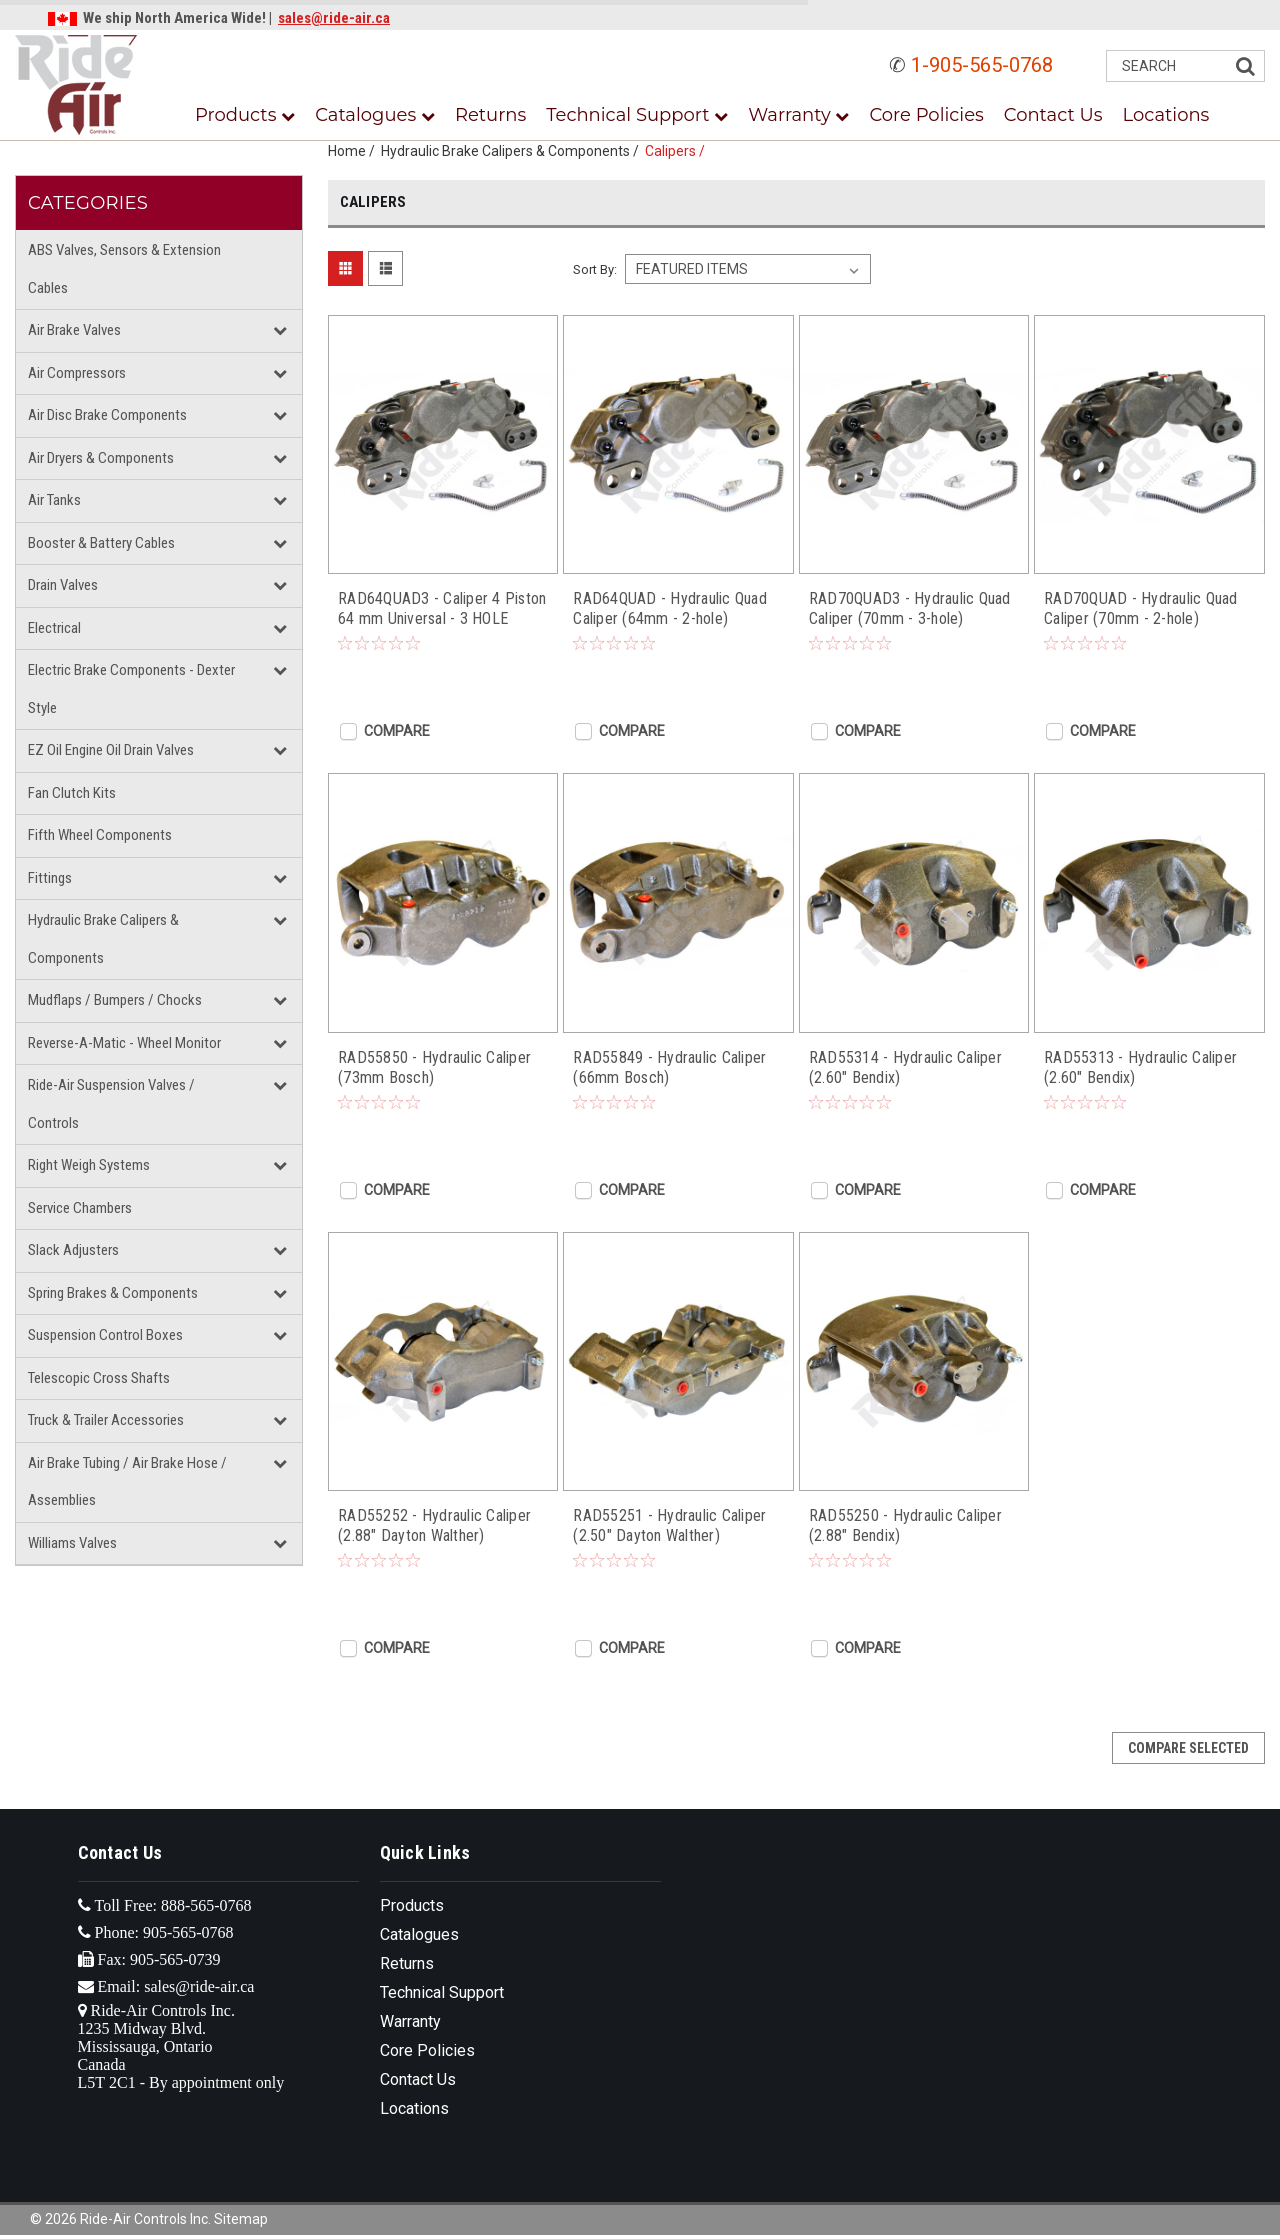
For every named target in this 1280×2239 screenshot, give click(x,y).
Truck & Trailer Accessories (106, 1420)
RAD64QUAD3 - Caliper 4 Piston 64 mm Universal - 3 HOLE (442, 608)
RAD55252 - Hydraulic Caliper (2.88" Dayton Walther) (434, 1525)
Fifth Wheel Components (100, 835)
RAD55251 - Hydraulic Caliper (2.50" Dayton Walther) (669, 1525)
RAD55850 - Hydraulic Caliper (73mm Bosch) (434, 1067)
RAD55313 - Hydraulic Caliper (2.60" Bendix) (1140, 1067)
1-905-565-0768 (982, 65)
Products (245, 115)
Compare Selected (1188, 1748)
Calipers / (678, 151)
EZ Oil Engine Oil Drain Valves (111, 750)
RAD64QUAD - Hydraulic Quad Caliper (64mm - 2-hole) (670, 608)
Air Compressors (77, 373)
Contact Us (1053, 115)
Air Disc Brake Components (107, 415)
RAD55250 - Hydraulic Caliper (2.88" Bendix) (905, 1525)
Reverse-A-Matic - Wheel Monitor (124, 1043)
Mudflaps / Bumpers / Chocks (115, 1000)
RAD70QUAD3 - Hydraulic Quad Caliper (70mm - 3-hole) (910, 608)
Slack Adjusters (73, 1250)
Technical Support (637, 115)
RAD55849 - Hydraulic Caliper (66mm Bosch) (669, 1067)
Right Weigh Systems (89, 1165)
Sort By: (595, 269)
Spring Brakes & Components (113, 1293)
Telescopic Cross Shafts (99, 1378)
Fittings (50, 878)
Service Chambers (80, 1208)
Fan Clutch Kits (72, 793)
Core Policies (926, 115)
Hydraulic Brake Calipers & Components (103, 939)
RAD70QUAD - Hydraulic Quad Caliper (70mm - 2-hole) (1141, 608)
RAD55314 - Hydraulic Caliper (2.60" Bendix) (905, 1067)
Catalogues (375, 115)
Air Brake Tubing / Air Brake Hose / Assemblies (127, 1482)
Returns (490, 115)
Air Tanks (54, 500)
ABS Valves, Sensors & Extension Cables (124, 269)
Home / (354, 151)
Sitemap (241, 2219)
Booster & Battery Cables (101, 543)
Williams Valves (72, 1543)
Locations (1166, 115)
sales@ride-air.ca (334, 18)
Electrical (54, 628)
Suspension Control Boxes (105, 1335)
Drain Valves (63, 585)
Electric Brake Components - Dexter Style (131, 689)
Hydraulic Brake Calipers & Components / (513, 151)
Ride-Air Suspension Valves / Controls (111, 1104)
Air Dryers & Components (101, 458)
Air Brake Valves (74, 330)
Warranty (798, 115)
